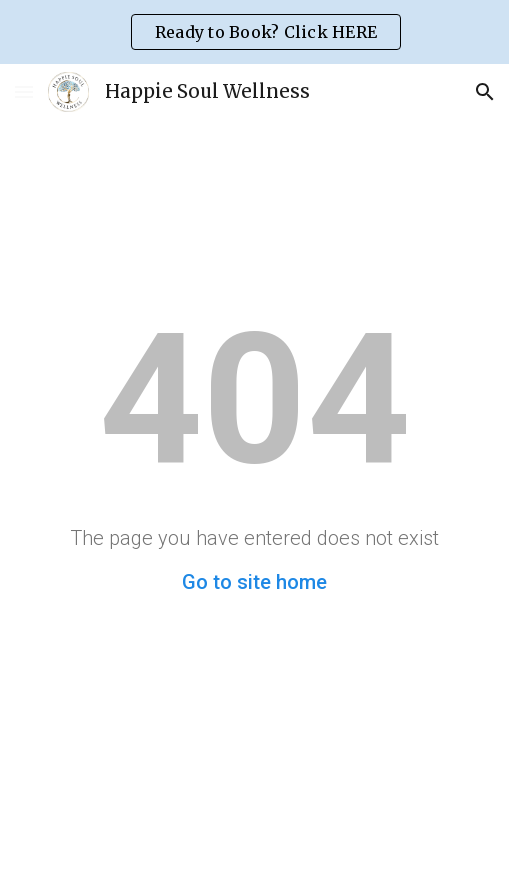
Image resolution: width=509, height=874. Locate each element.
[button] (24, 91)
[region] (254, 32)
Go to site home (254, 582)
